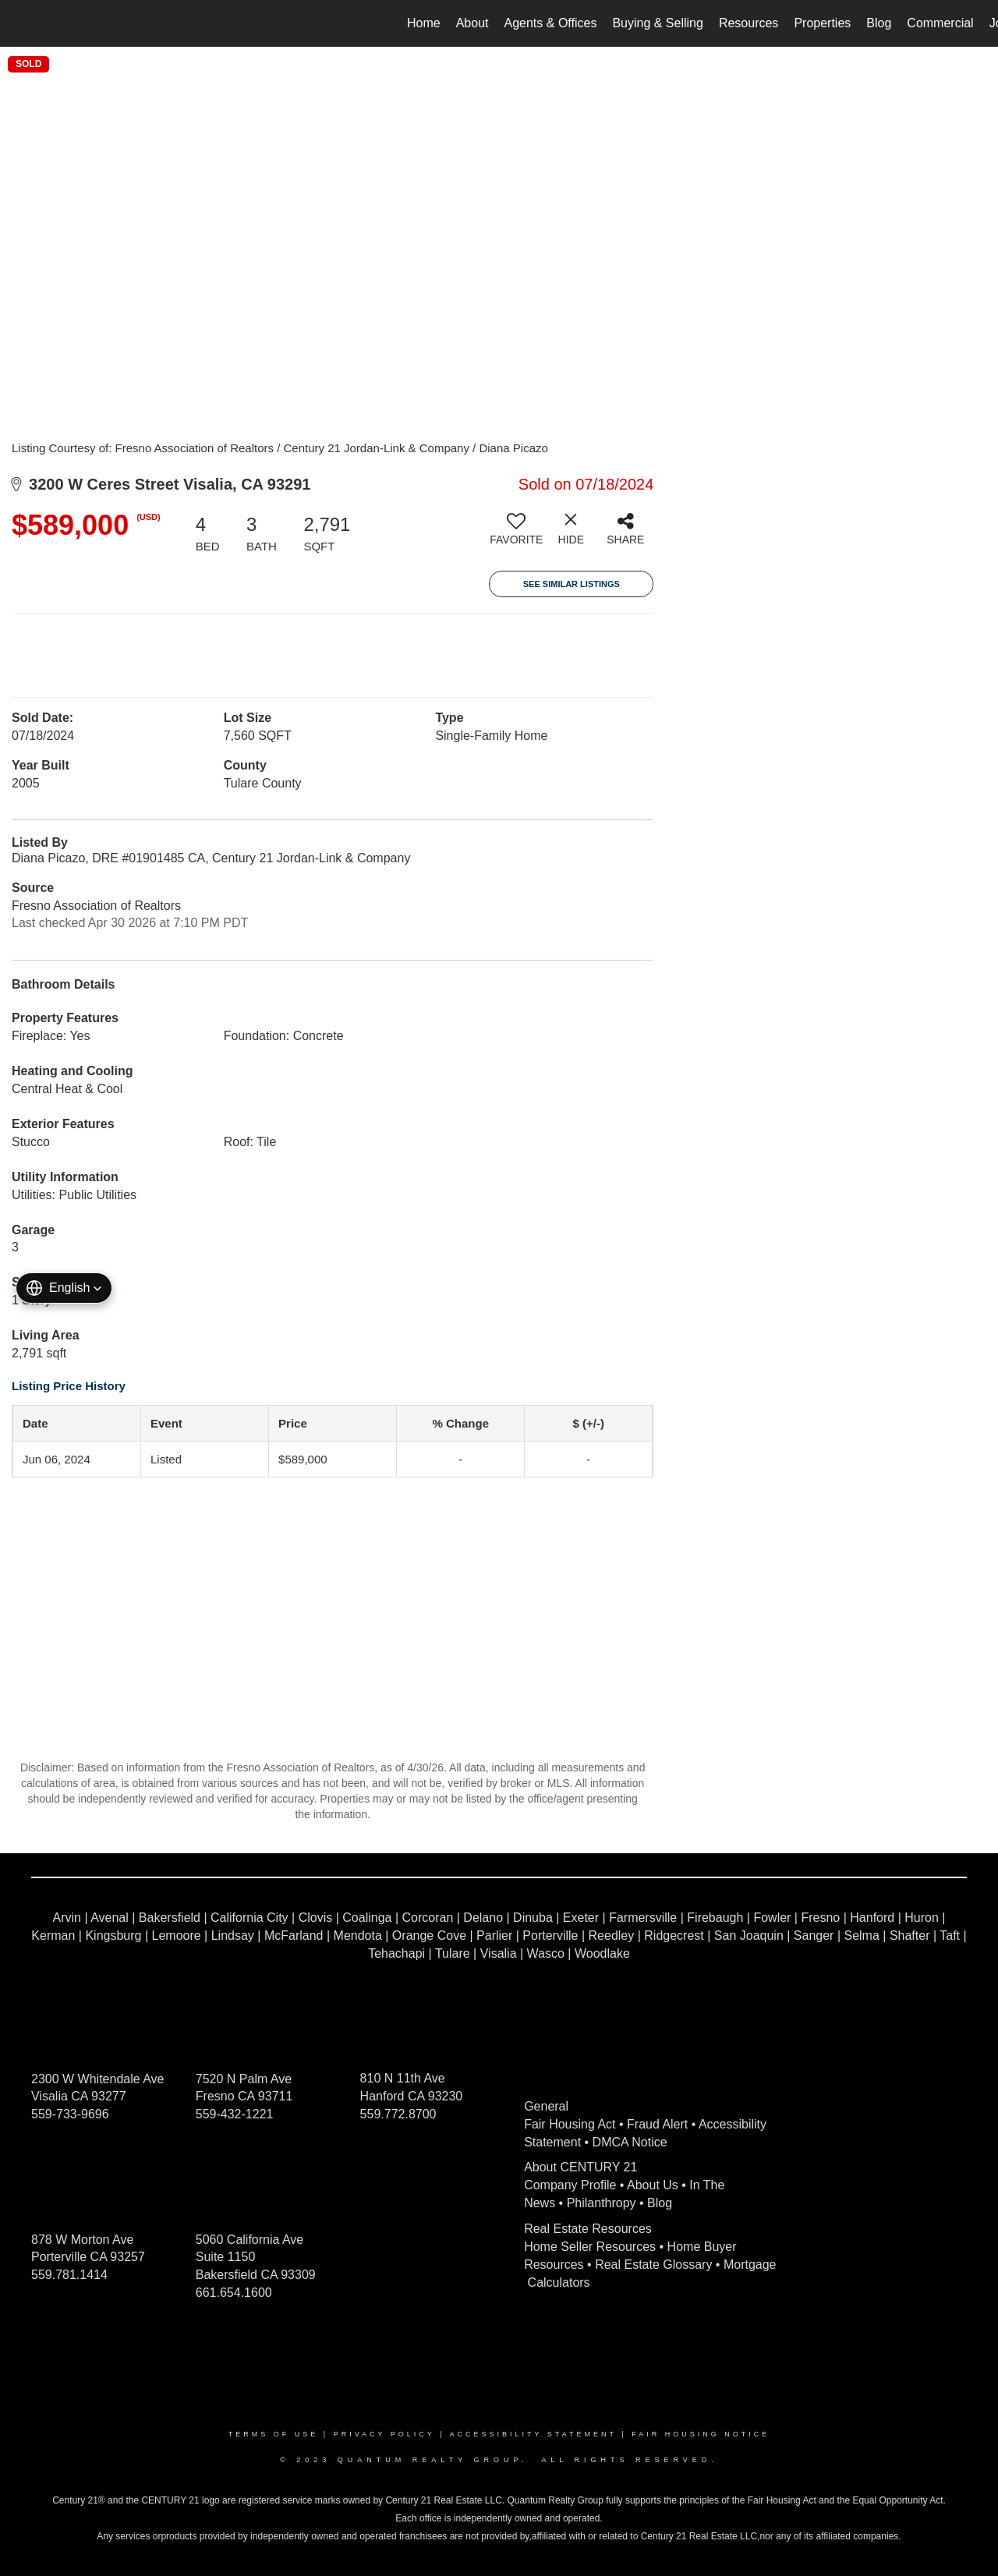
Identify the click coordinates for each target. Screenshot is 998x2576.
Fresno (820, 1917)
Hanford (872, 1917)
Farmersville (643, 1917)
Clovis (316, 1917)
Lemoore (176, 1935)
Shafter (910, 1935)
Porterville (550, 1935)
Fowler (772, 1917)
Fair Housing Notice (701, 2434)
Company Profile (570, 2185)
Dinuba (533, 1917)
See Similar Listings (571, 584)
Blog (878, 23)
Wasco (545, 1953)
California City (249, 1917)
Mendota (358, 1935)
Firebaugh (715, 1917)
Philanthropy (601, 2203)
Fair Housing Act (569, 2124)
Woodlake (602, 1953)
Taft (950, 1935)
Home (424, 23)
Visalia (498, 1953)
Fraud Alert (657, 2124)
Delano (483, 1917)
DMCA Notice (630, 2142)
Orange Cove (429, 1935)
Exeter (581, 1917)
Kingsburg (113, 1935)
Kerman (53, 1935)
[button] (64, 1288)
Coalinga (366, 1917)
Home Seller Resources (590, 2246)
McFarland (294, 1935)
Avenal (109, 1917)
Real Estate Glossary (653, 2264)
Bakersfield (169, 1917)
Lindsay (232, 1935)
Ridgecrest (673, 1935)
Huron (921, 1917)
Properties (822, 23)
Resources (748, 23)
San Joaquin (749, 1935)
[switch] (516, 534)
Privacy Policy (384, 2434)
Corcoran (427, 1917)
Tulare (452, 1953)
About (472, 23)
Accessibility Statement (533, 2434)
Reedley (612, 1935)
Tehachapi (396, 1953)
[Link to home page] (20, 23)
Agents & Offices (550, 23)
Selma (861, 1935)
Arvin (67, 1917)
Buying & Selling (657, 23)
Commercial (940, 23)
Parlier (494, 1935)
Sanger (814, 1935)
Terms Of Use (273, 2434)
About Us (652, 2185)
